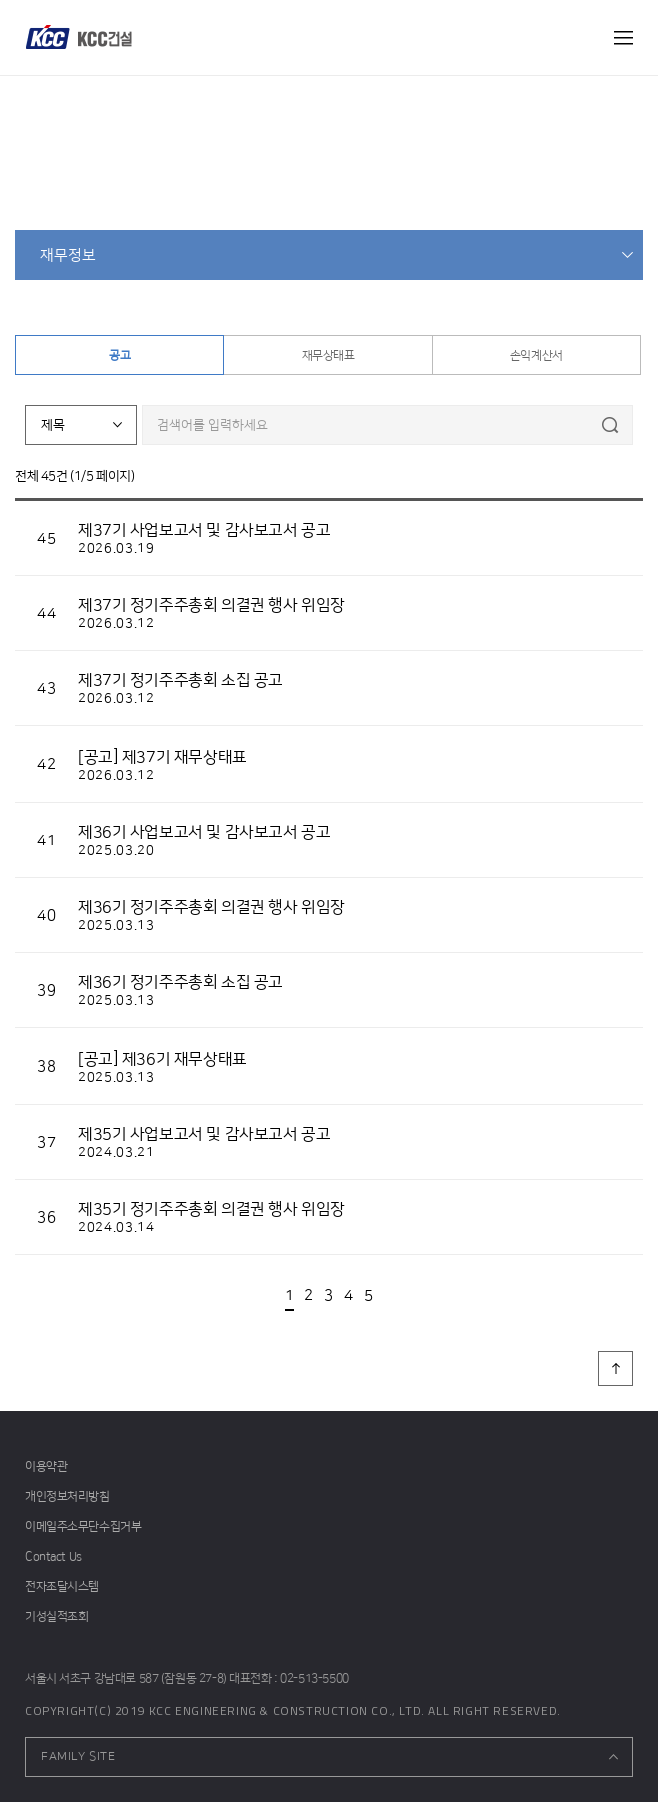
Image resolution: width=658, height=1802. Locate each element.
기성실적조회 (56, 1616)
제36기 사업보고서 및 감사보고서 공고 (204, 832)
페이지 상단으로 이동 (615, 1368)
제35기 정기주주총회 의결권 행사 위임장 (211, 1209)
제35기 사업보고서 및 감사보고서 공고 (204, 1134)
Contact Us (53, 1556)
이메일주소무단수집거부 (83, 1526)
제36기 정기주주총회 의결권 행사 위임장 (211, 907)
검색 (609, 425)
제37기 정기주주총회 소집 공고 (180, 680)
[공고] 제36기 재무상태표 (162, 1059)
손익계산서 (536, 355)
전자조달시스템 (62, 1586)
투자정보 (314, 192)
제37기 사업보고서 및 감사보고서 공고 (204, 530)
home (269, 192)
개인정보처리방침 (67, 1496)
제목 (53, 425)
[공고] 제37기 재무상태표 (162, 757)
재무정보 (68, 255)
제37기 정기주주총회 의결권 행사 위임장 (211, 605)
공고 (119, 355)
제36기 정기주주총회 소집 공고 (180, 982)
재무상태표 (328, 355)
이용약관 (46, 1466)
